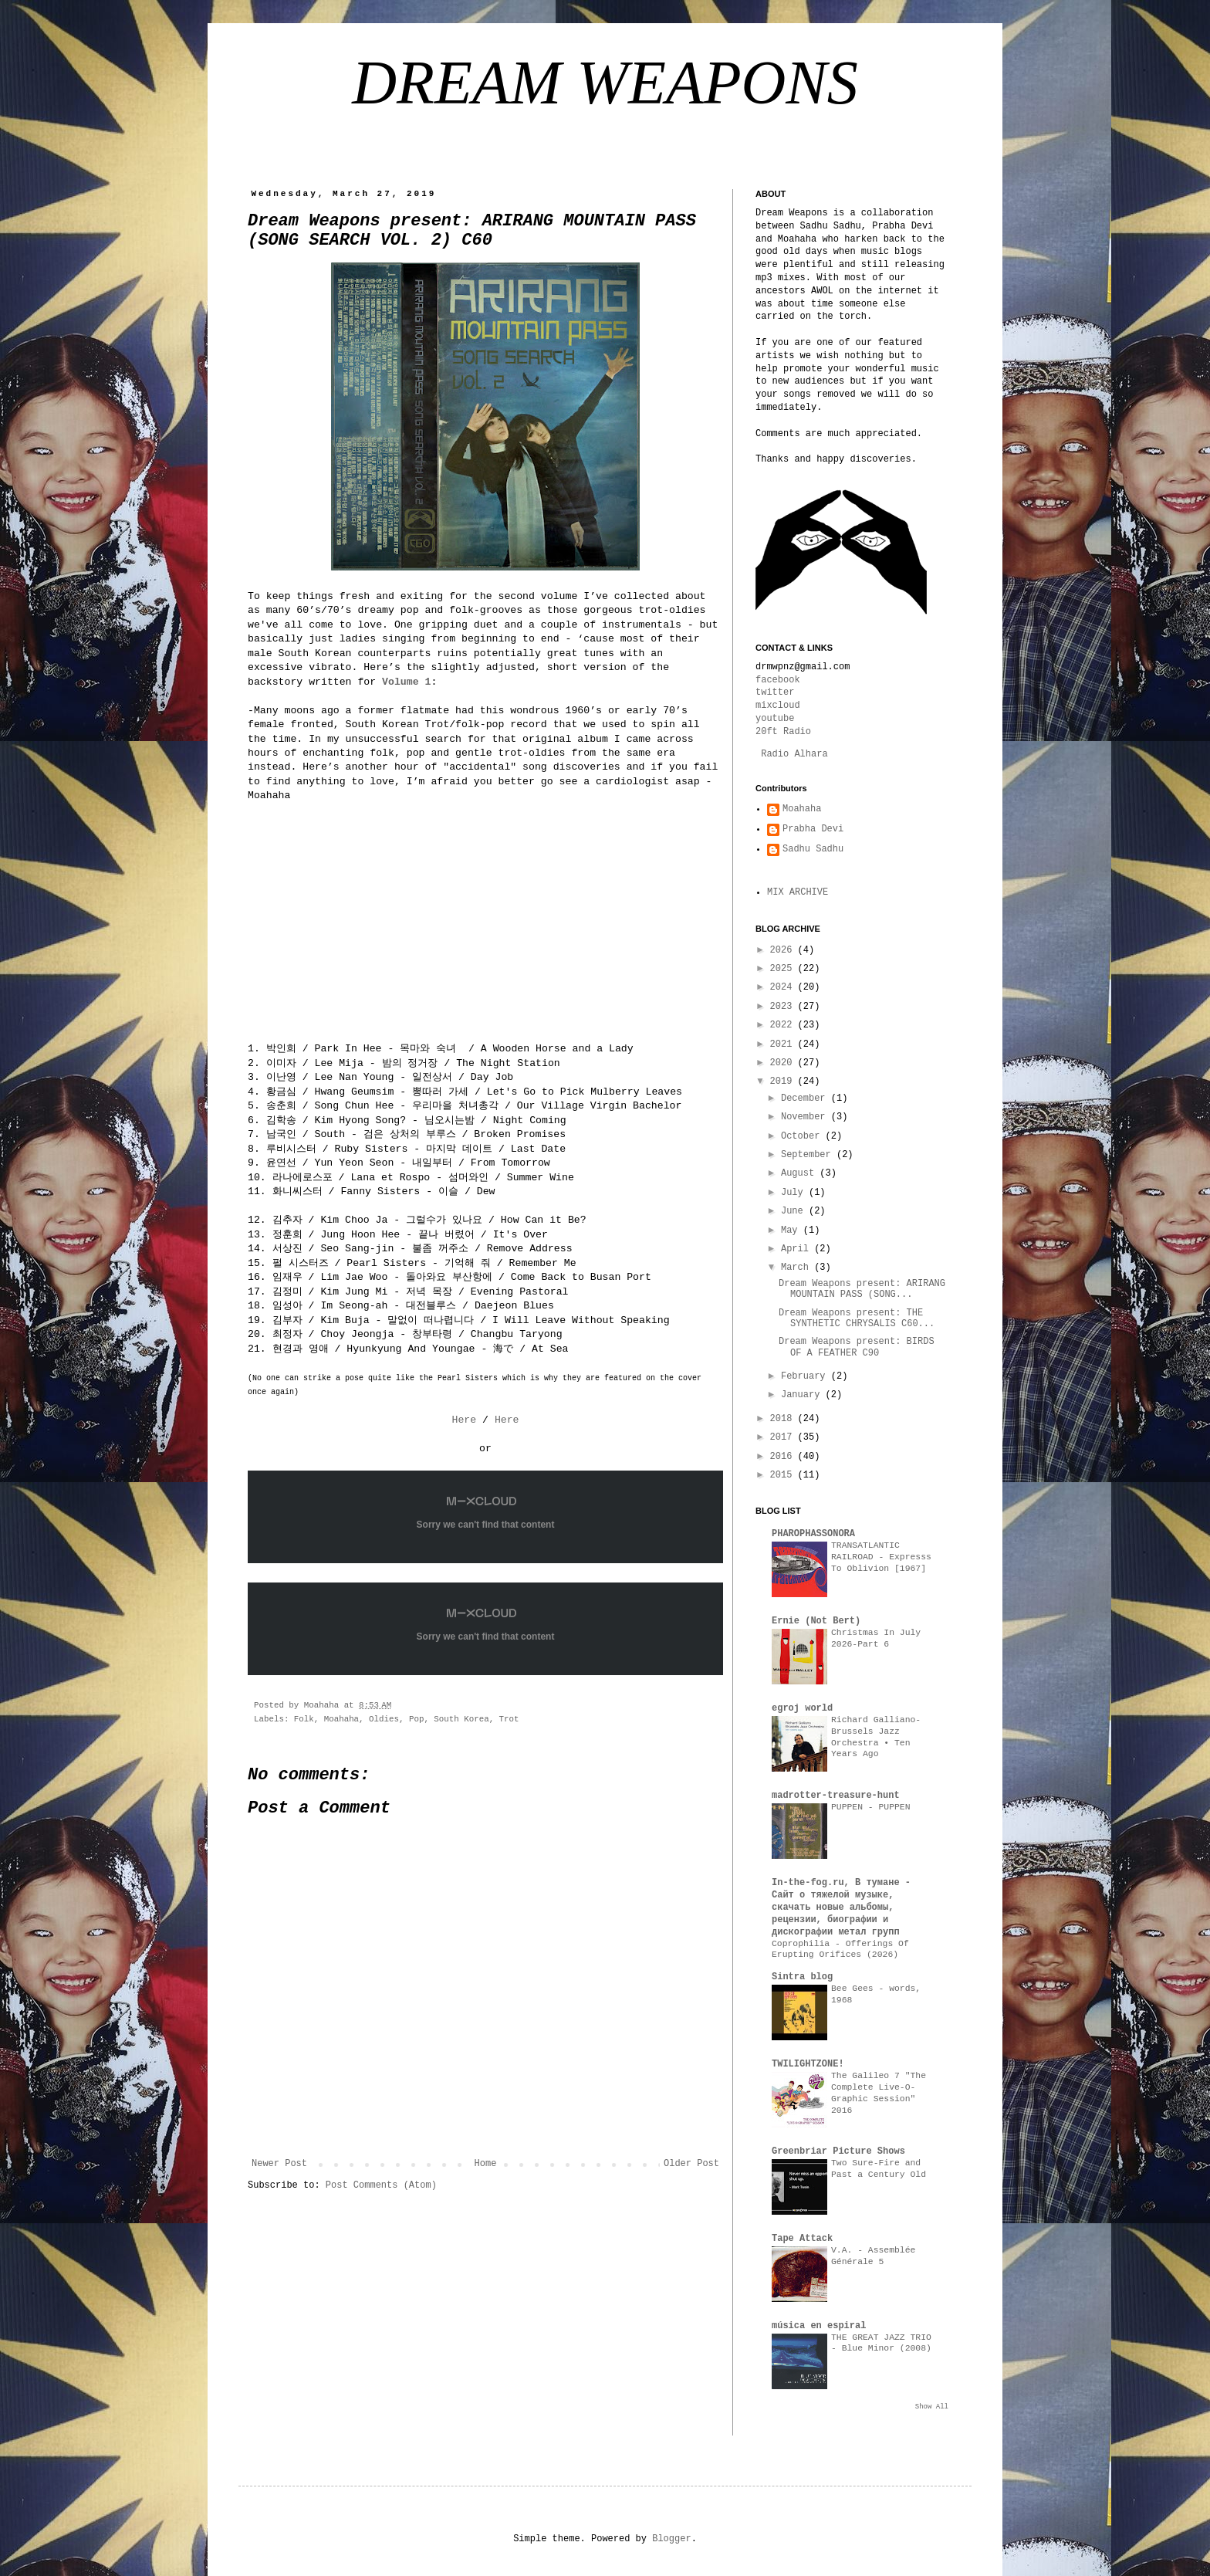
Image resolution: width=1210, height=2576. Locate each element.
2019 (784, 1081)
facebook (777, 680)
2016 (784, 1456)
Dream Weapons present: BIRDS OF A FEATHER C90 (857, 1347)
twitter (774, 692)
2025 (784, 968)
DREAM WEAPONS (604, 83)
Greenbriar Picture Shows (838, 2151)
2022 (784, 1025)
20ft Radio (783, 731)
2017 (784, 1437)
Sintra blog (802, 1977)
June (795, 1211)
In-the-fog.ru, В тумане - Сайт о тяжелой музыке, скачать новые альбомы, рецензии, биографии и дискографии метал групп (841, 1907)
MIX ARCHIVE (797, 892)
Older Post (691, 2163)
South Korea (461, 1719)
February (806, 1376)
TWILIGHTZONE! (808, 2064)
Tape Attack (802, 2238)
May (792, 1230)
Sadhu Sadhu (812, 849)
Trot (509, 1719)
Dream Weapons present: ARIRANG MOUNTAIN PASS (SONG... (862, 1289)
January (803, 1395)
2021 (784, 1044)
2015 (784, 1475)
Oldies (384, 1719)
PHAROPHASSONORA (813, 1533)
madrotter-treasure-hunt (836, 1795)
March (797, 1267)
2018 (784, 1418)
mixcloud (777, 705)
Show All (931, 2407)
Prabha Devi (812, 829)
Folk (304, 1719)
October (803, 1136)
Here (463, 1420)
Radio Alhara (794, 754)
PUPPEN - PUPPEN (871, 1807)
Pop (416, 1719)
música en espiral (819, 2325)
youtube (774, 718)
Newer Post (279, 2163)
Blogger (671, 2539)
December (806, 1098)
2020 (784, 1063)
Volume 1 (406, 682)
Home (486, 2163)
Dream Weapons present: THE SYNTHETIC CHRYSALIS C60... (857, 1318)
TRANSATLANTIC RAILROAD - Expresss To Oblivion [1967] (881, 1557)
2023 (784, 1006)
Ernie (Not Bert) (816, 1621)
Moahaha (341, 1719)
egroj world (802, 1708)
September (809, 1154)
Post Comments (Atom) (381, 2185)
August (800, 1173)
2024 (784, 987)
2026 (784, 950)
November (806, 1117)
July (795, 1192)
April (797, 1249)
